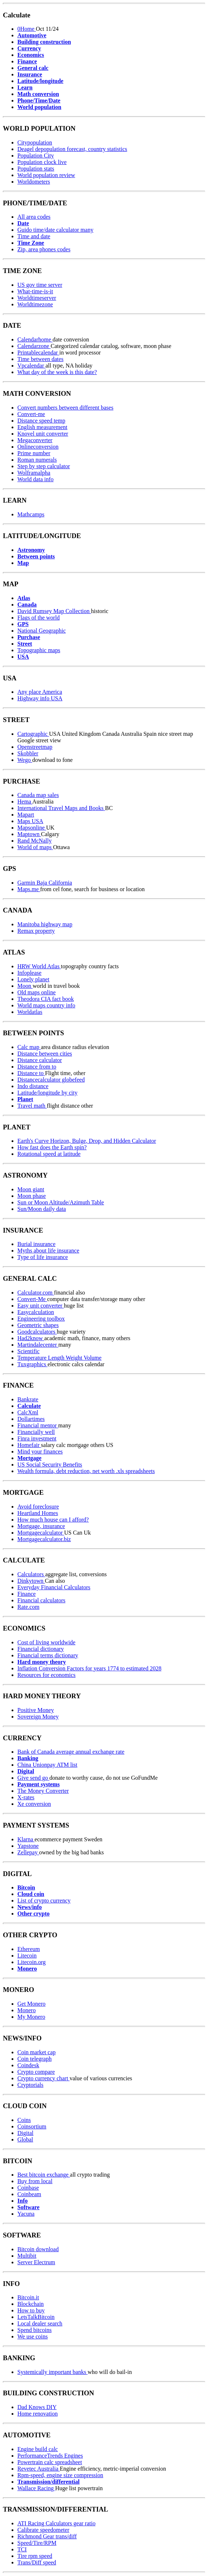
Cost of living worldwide (46, 1642)
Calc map (29, 1047)
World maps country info (46, 1005)
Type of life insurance (42, 1257)
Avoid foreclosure (38, 1506)
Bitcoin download (38, 2249)
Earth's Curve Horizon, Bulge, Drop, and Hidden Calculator (86, 1141)
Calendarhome (34, 339)
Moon (25, 986)
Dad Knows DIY (36, 2407)
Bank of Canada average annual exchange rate (70, 1752)
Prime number (33, 453)
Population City (35, 155)
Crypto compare (36, 2072)
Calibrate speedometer (43, 2530)
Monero (26, 2010)
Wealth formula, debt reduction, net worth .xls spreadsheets (86, 1471)
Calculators (31, 1574)
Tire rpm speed (34, 2556)
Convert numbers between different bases (65, 407)
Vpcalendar (31, 365)
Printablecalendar (38, 352)
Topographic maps (38, 650)
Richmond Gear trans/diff (47, 2536)
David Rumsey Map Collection (54, 611)
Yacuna (25, 2214)
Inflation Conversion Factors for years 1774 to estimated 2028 (89, 1668)
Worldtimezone (35, 304)
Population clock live (42, 162)
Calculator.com (35, 1292)
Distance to (31, 1073)
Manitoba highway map (44, 924)
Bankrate (27, 1399)
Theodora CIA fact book (45, 999)
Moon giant (30, 1189)
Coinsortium (31, 2126)
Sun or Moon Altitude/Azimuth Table (60, 1202)
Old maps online (36, 992)
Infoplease (29, 973)
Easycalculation (35, 1312)
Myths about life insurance (48, 1250)
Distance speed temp (41, 421)
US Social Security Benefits (49, 1464)
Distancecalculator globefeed (51, 1080)
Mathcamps (30, 514)
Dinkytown (31, 1581)
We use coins (32, 2336)
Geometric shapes (38, 1325)
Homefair (29, 1445)
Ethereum (28, 1949)
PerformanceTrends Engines (50, 2456)
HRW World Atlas (39, 966)
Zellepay (28, 1852)
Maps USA (30, 821)
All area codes (34, 217)
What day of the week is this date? (57, 372)
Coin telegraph (34, 2059)
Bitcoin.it (28, 2297)
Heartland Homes (37, 1513)
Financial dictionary (40, 1649)
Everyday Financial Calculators (53, 1587)
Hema (24, 801)
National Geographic (41, 631)
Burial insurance (36, 1244)
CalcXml (27, 1412)
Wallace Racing (36, 2488)
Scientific (28, 1351)
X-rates (25, 1797)
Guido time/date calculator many (55, 230)
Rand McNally (34, 841)
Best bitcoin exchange (43, 2175)
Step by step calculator (43, 466)
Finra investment (36, 1438)
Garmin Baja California (44, 883)
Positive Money (35, 1710)
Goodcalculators (37, 1332)
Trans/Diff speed (36, 2562)
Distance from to (36, 1066)
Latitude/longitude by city (47, 1093)
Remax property (36, 931)
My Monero (31, 2017)
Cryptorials (30, 2085)
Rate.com (28, 1607)
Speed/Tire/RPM (36, 2543)
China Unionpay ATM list (47, 1765)
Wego (24, 760)
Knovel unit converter (42, 434)
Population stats (35, 168)
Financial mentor (37, 1425)
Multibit (26, 2256)
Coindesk (28, 2065)
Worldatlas (29, 1012)
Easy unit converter (40, 1305)
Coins (24, 2120)
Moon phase (31, 1196)
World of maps (35, 847)
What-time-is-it (35, 291)
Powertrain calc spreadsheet (49, 2462)
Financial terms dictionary (47, 1655)
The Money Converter (43, 1791)
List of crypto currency (44, 1900)
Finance (26, 1594)
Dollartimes (31, 1419)
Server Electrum (36, 2262)
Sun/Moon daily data (41, 1209)
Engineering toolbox (41, 1319)
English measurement (42, 427)
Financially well (36, 1432)
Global (25, 2139)
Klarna (26, 1839)
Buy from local (34, 2181)
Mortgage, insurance (41, 1526)
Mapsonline (31, 828)
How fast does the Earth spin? (52, 1147)
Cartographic (33, 734)
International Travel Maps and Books (61, 808)
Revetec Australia (38, 2469)
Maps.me (28, 889)
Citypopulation (34, 142)
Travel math (32, 1106)
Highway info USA (39, 698)
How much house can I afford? (53, 1519)
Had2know (30, 1338)
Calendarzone (34, 346)
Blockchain (30, 2304)
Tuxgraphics (32, 1364)
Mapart (25, 814)
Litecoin (27, 1955)
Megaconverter (34, 440)
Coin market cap (36, 2052)
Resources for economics (46, 1675)
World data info (35, 479)
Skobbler (27, 753)
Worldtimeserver (36, 298)
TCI (22, 2549)
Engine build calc (37, 2449)
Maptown (29, 834)
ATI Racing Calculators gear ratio (56, 2523)
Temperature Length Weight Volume (59, 1358)
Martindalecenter (37, 1345)
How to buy (31, 2310)
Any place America (39, 692)
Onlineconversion (38, 447)
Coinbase (28, 2188)
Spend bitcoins (34, 2330)
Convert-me (31, 414)
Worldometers (33, 182)
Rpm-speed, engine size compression (60, 2475)
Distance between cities (44, 1053)
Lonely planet (33, 979)
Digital (25, 2133)
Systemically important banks (52, 2372)
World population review (46, 175)
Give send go (33, 1778)
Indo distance (32, 1086)
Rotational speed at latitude (49, 1154)
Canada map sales (38, 795)
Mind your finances (40, 1451)
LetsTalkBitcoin (36, 2317)
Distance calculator (39, 1060)
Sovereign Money (38, 1716)
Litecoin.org (31, 1962)
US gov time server (39, 285)
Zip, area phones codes (44, 249)
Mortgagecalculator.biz (44, 1539)
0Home (26, 29)
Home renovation (37, 2414)
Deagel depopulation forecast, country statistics (72, 149)
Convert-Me (32, 1299)
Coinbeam (29, 2194)
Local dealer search (39, 2323)
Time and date (33, 236)
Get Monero (31, 2004)
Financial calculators (41, 1600)
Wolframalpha (33, 473)
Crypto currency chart (43, 2078)
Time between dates (40, 359)
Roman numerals (37, 460)
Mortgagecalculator (40, 1533)
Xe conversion (34, 1804)
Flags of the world (38, 617)
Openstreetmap (34, 747)
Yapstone (28, 1846)
